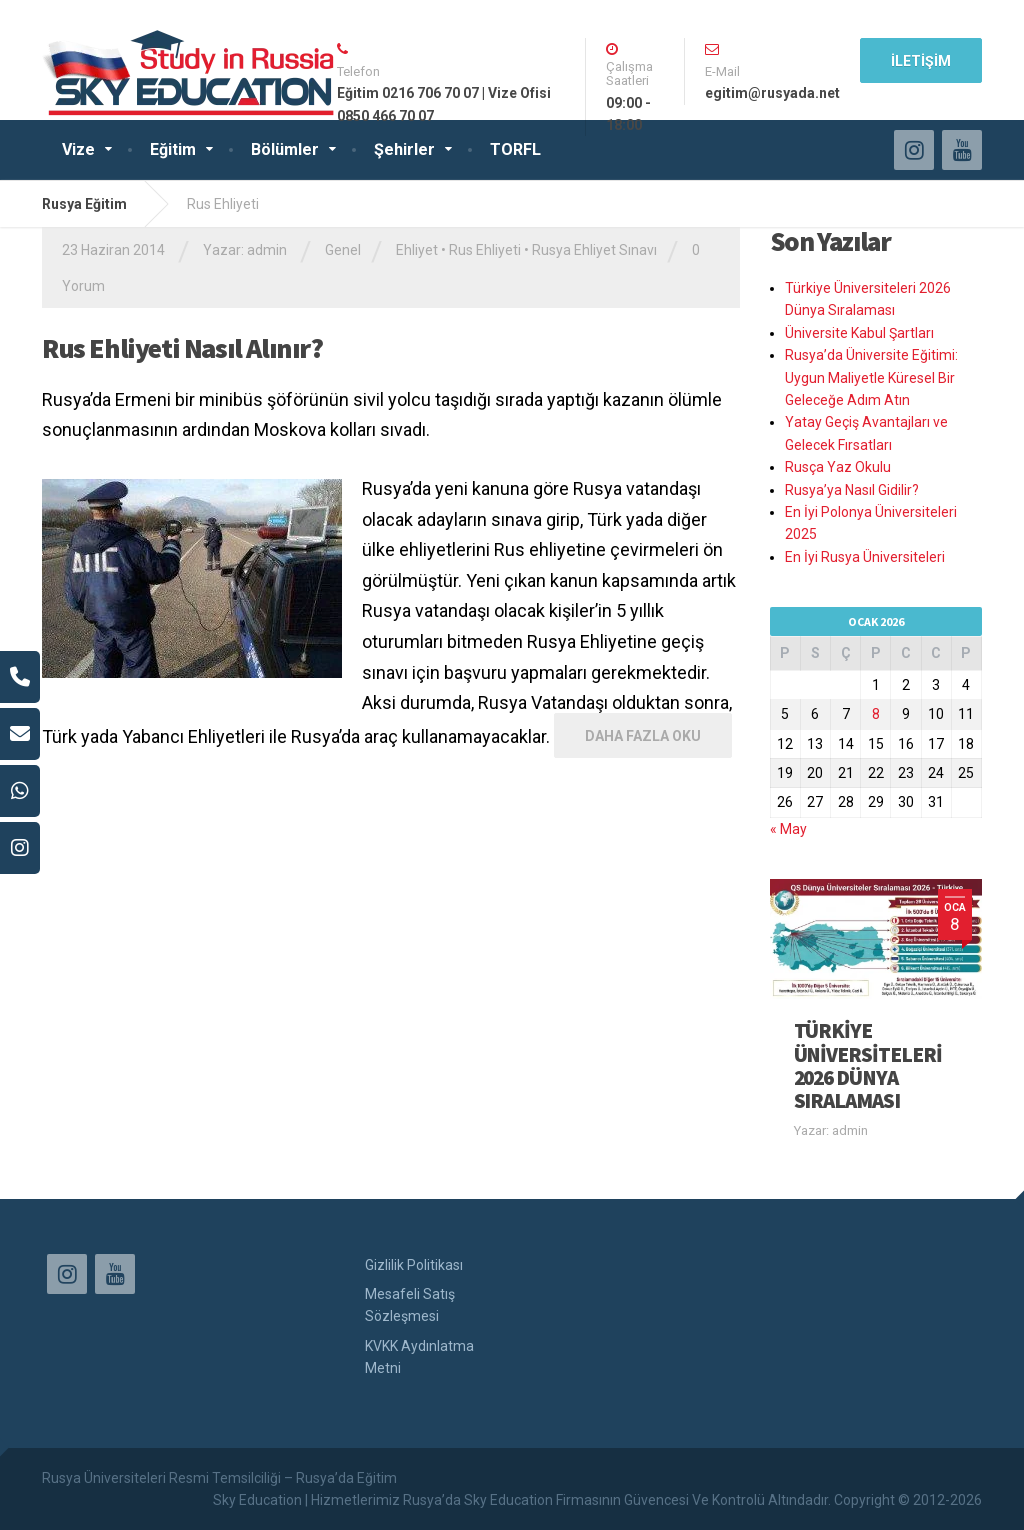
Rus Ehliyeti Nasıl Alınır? (182, 348)
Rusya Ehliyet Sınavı (594, 250)
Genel (343, 250)
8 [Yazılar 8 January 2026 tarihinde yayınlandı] (876, 714)
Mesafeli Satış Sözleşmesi (410, 1305)
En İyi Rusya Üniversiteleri (865, 557)
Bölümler (285, 149)
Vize (78, 149)
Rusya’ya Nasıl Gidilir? (852, 490)
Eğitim (173, 149)
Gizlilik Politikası (414, 1265)
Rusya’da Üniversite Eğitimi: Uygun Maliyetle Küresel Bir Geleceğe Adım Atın (871, 377)
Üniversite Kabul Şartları (859, 333)
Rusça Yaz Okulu (838, 467)
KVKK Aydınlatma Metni (419, 1357)
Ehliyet (417, 250)
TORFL (515, 149)
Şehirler (404, 149)
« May (788, 829)
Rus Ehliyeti (485, 250)
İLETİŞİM (921, 61)
